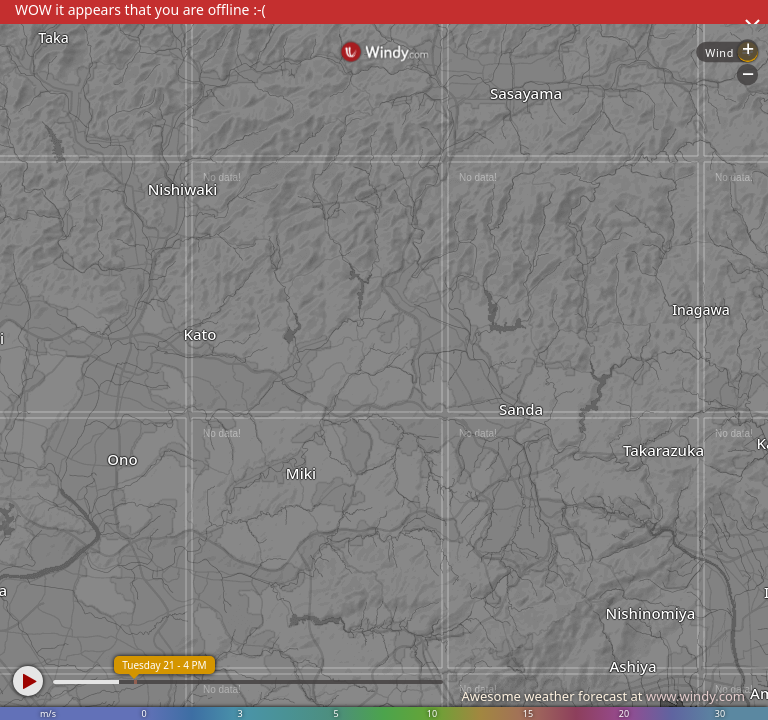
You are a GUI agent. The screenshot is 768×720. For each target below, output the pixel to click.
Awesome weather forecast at (603, 696)
